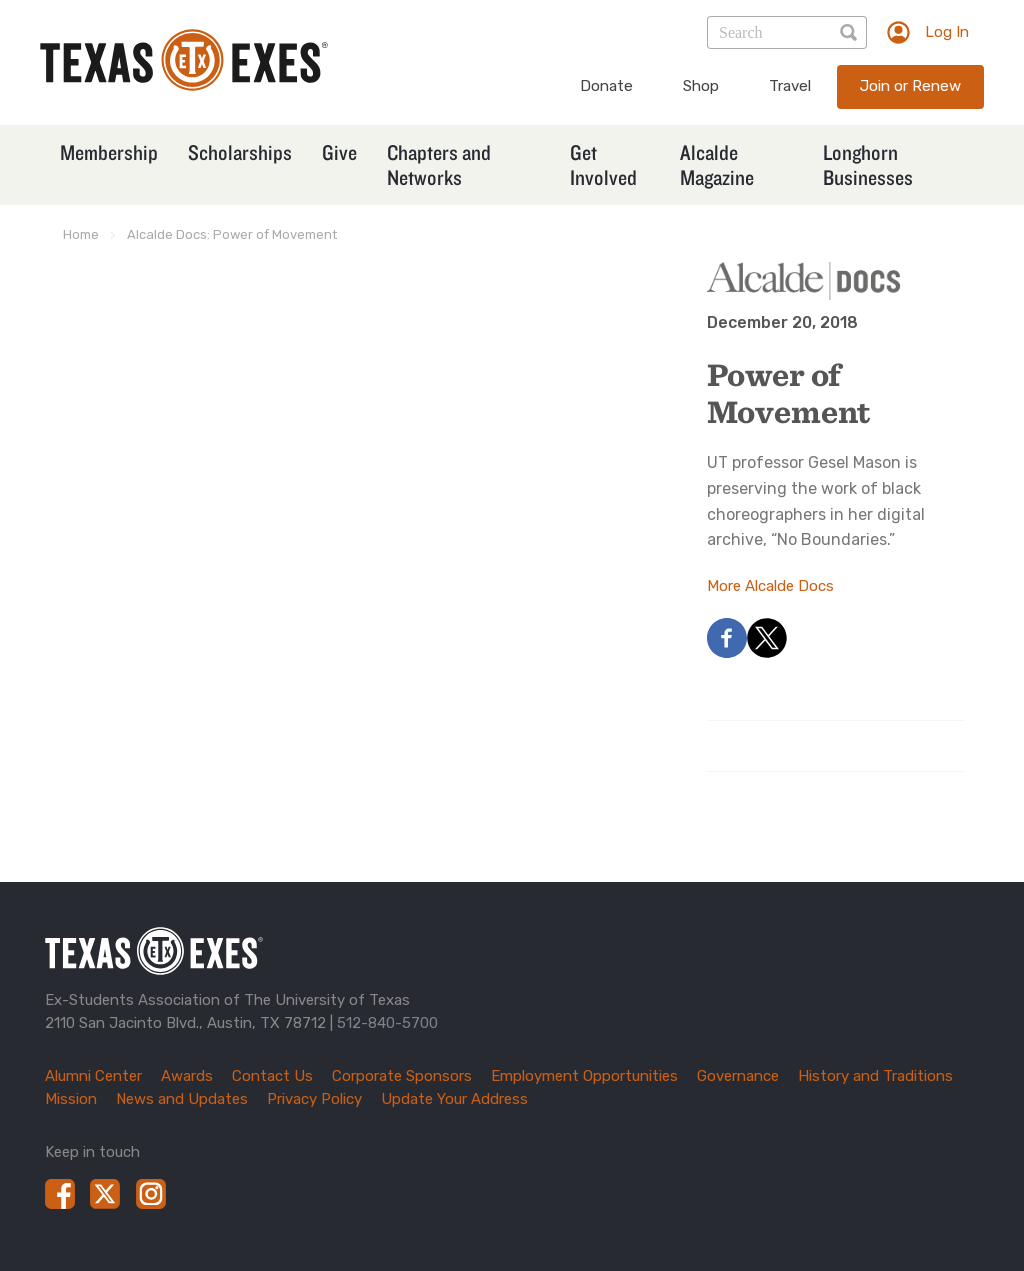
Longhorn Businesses (868, 164)
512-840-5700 (387, 1023)
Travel (790, 86)
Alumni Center (93, 1076)
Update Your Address (454, 1099)
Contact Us (272, 1076)
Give (339, 152)
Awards (187, 1076)
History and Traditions (875, 1076)
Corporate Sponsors (402, 1076)
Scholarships (240, 152)
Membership (109, 152)
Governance (738, 1076)
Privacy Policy (314, 1099)
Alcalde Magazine (717, 164)
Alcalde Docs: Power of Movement (232, 234)
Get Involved (603, 164)
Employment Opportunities (584, 1076)
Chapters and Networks (439, 164)
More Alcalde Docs (770, 586)
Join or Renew (910, 86)
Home (81, 234)
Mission (71, 1099)
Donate (606, 86)
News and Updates (182, 1099)
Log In (947, 32)
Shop (701, 86)
